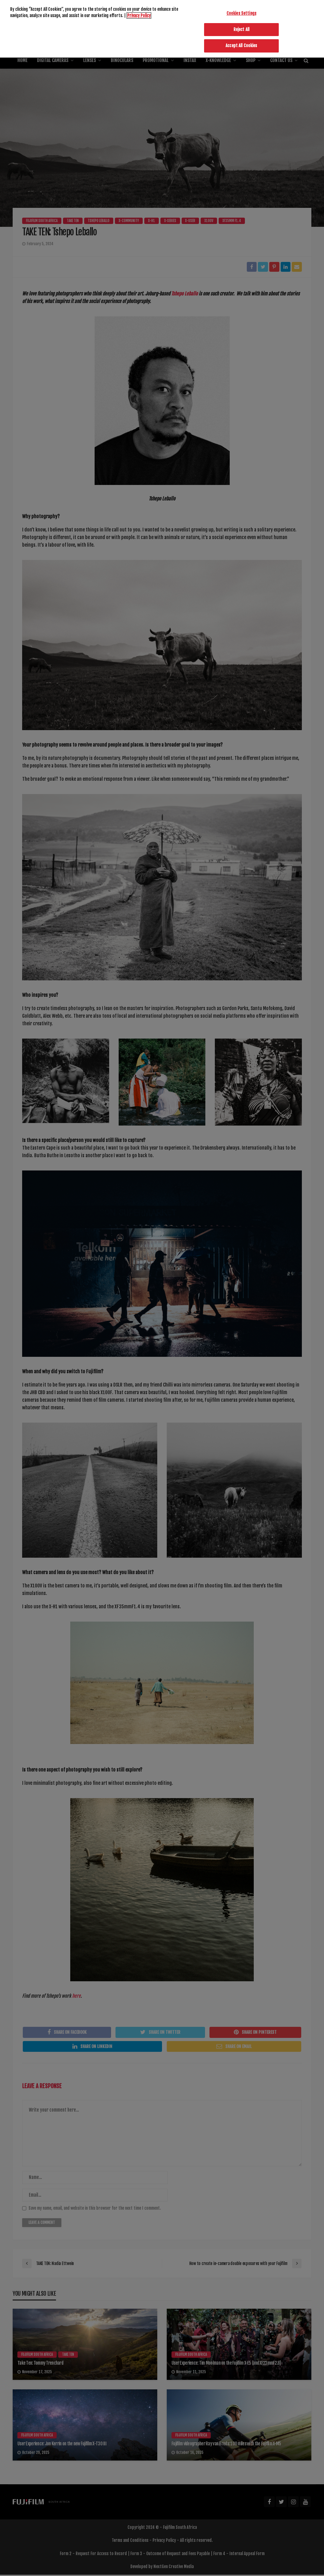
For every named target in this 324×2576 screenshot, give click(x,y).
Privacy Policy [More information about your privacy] (139, 15)
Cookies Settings (241, 13)
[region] (162, 29)
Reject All (241, 30)
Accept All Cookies (241, 46)
